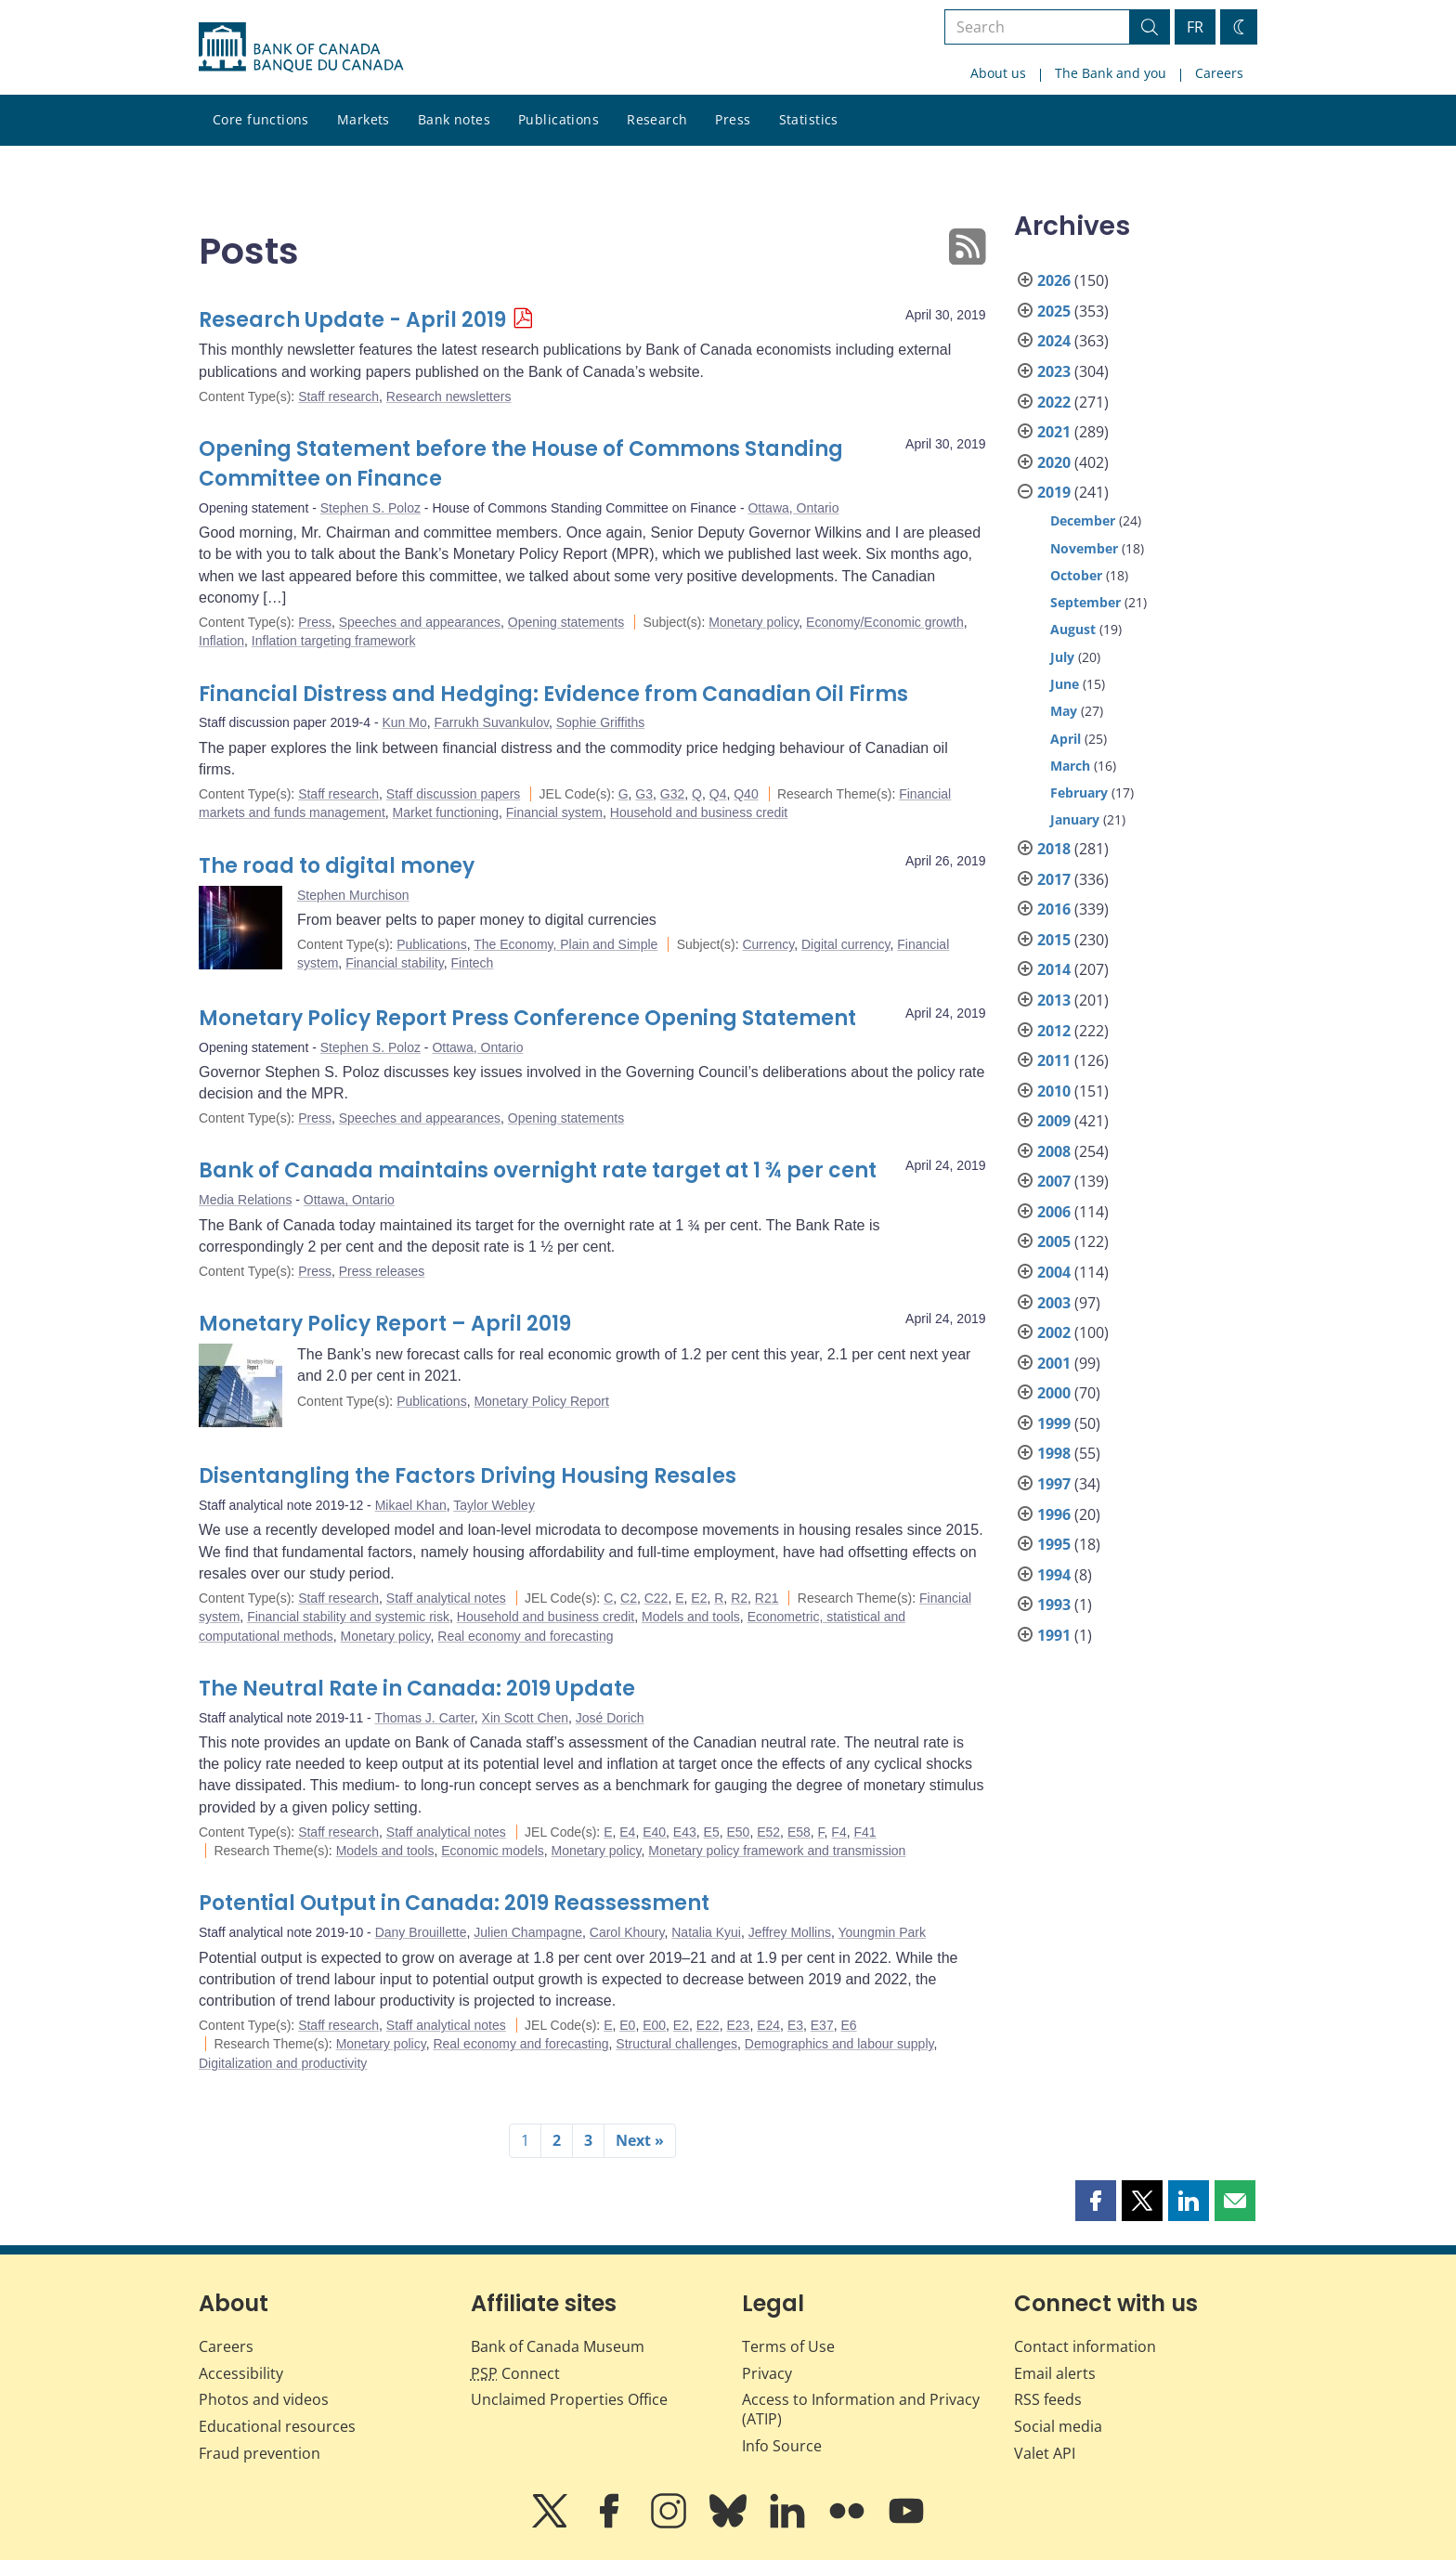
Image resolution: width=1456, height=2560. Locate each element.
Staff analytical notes (446, 1598)
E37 (822, 2025)
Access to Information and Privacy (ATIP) (861, 2409)
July (1062, 657)
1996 (1054, 1514)
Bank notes (454, 119)
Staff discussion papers (453, 793)
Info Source (782, 2446)
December (1082, 520)
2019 (1054, 492)
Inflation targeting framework (334, 640)
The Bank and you (1110, 73)
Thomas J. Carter (424, 1717)
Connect (515, 2373)
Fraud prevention (259, 2453)
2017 (1054, 879)
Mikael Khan (411, 1505)
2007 (1054, 1181)
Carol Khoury (627, 1932)
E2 (699, 1598)
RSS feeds (1048, 2399)
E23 (737, 2025)
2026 (1054, 280)
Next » (640, 2140)
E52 (768, 1832)
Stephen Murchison (353, 895)
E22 (708, 2025)
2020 (1054, 462)
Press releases (382, 1271)
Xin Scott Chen (525, 1717)
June (1064, 684)
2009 (1054, 1121)
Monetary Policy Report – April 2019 (385, 1323)
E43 (684, 1832)
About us (998, 73)
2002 (1054, 1332)
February (1079, 792)
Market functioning (446, 812)
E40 (654, 1832)
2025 (1054, 311)
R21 (767, 1598)
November (1084, 548)
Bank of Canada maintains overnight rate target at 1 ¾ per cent (538, 1170)
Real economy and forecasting (525, 1636)
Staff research (338, 396)
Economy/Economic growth (885, 622)
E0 (627, 2025)
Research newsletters (449, 396)
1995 (1054, 1544)
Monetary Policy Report (541, 1401)
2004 (1054, 1272)
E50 (737, 1832)
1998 (1054, 1453)
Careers (1219, 73)
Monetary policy (753, 622)
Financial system (554, 812)
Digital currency (845, 944)
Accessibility (241, 2373)
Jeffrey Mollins (789, 1932)
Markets (363, 119)
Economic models (492, 1850)
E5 (712, 1832)
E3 (795, 2025)
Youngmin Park (881, 1932)
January (1074, 819)
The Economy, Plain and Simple (565, 944)
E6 (848, 2025)
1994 (1054, 1575)
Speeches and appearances (419, 622)
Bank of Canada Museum (557, 2346)
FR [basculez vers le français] (1195, 27)
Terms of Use (788, 2346)
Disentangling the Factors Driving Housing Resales (467, 1476)
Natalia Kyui (706, 1932)
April (1065, 738)
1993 (1054, 1604)
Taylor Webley (494, 1505)
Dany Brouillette (421, 1932)
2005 (1054, 1241)
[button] (1095, 2200)
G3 (644, 793)
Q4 (718, 793)
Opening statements (566, 622)
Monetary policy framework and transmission (776, 1850)
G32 (672, 793)
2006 (1054, 1212)
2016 (1054, 909)
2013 (1054, 1000)
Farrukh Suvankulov (491, 722)
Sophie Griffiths (600, 722)
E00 (654, 2025)
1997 (1054, 1484)
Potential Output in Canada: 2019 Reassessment (454, 1903)
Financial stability (394, 962)
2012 (1054, 1030)
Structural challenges (676, 2043)
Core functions (261, 119)
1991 (1054, 1635)
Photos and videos (264, 2399)
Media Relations (245, 1199)
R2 (739, 1598)
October (1076, 575)
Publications (558, 119)
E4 (627, 1832)
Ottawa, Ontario (793, 507)
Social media (1058, 2426)
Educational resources (277, 2426)
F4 (838, 1832)
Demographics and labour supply (839, 2043)
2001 (1054, 1363)
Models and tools (691, 1616)
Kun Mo (404, 722)
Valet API (1044, 2453)
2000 (1054, 1393)
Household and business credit (698, 812)
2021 (1054, 432)
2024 (1054, 341)
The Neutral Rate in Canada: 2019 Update (417, 1688)
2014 (1054, 969)
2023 (1054, 371)
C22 (656, 1598)
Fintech (471, 962)
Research (657, 119)
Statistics (808, 119)
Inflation (221, 640)
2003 (1054, 1303)
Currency (768, 944)
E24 (768, 2025)
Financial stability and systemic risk (348, 1616)
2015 (1054, 939)
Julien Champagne (528, 1932)
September (1085, 602)
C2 (628, 1598)
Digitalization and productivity (283, 2063)
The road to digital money (336, 865)
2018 (1054, 848)
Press (732, 119)
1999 (1054, 1423)
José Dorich (610, 1717)
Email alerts (1055, 2373)
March (1070, 765)
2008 (1054, 1151)
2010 (1054, 1091)
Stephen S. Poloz (370, 507)
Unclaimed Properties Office (569, 2399)
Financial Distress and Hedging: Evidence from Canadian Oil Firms (553, 694)
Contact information (1085, 2346)
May (1063, 711)
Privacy (767, 2373)
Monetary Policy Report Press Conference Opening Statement (527, 1018)
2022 (1054, 402)
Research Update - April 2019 (352, 319)
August (1073, 629)
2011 (1054, 1060)
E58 (799, 1832)
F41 (864, 1832)
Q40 (746, 793)
